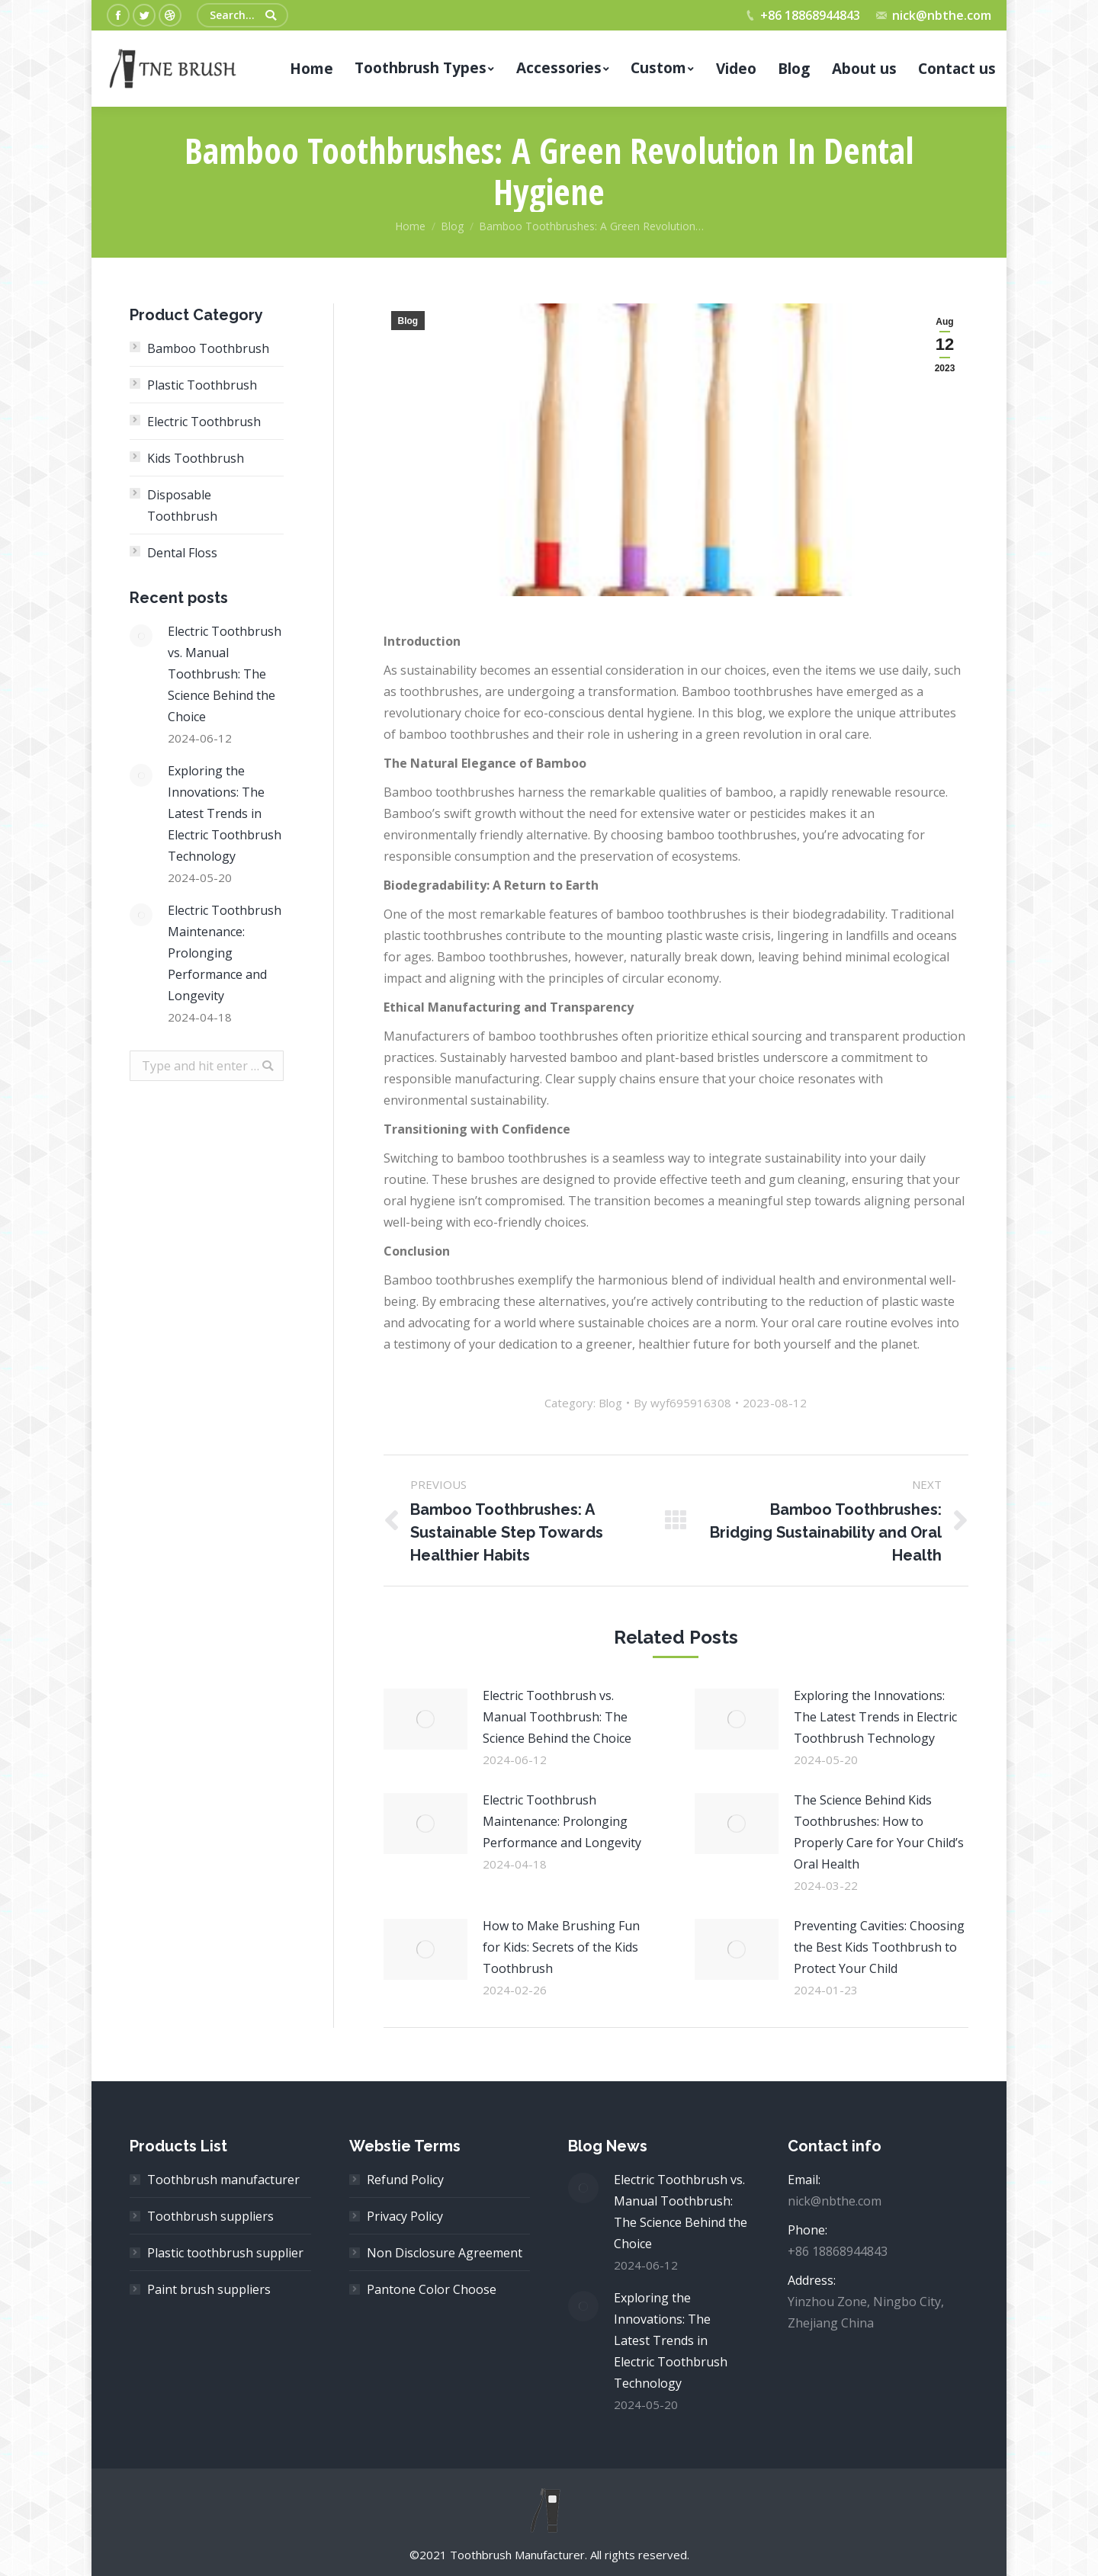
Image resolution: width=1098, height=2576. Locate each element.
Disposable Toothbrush (182, 505)
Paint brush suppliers (209, 2289)
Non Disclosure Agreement (444, 2252)
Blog (452, 226)
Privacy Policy (405, 2216)
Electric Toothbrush (204, 421)
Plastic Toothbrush (202, 385)
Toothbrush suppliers (210, 2216)
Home (410, 226)
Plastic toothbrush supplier (225, 2252)
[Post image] (425, 1719)
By (682, 1402)
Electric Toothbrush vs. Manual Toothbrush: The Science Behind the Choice (557, 1717)
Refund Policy (405, 2179)
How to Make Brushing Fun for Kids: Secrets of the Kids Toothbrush (561, 1947)
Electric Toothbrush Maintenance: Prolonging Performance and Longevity (562, 1821)
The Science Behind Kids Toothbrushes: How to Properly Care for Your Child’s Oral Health (879, 1832)
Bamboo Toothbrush (208, 348)
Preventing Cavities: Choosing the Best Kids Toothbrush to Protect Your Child (879, 1947)
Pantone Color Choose (431, 2289)
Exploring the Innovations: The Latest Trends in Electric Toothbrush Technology (875, 1717)
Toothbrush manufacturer (223, 2179)
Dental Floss (182, 552)
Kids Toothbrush (195, 458)
